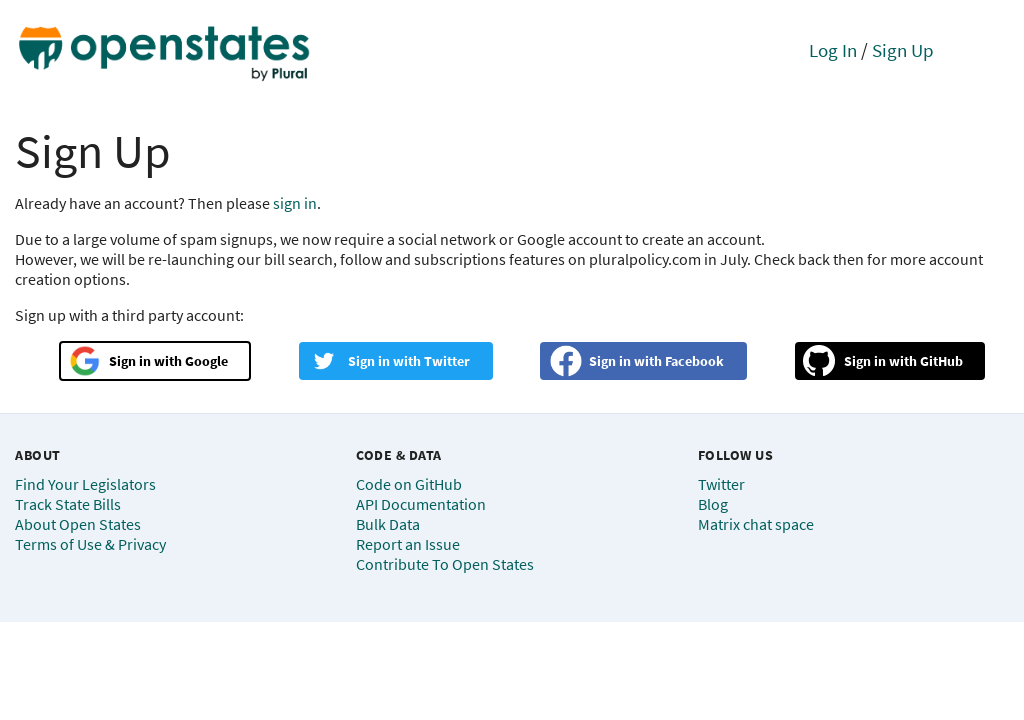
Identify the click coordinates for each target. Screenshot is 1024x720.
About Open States (78, 524)
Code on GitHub (409, 484)
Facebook (694, 361)
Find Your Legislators (85, 484)
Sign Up (903, 50)
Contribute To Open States (445, 564)
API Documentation (421, 504)
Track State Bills (68, 504)
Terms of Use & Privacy (90, 544)
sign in (295, 203)
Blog (713, 504)
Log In (833, 50)
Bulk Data (388, 524)
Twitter (447, 361)
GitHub (941, 361)
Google (206, 361)
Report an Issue (408, 544)
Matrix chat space (756, 524)
